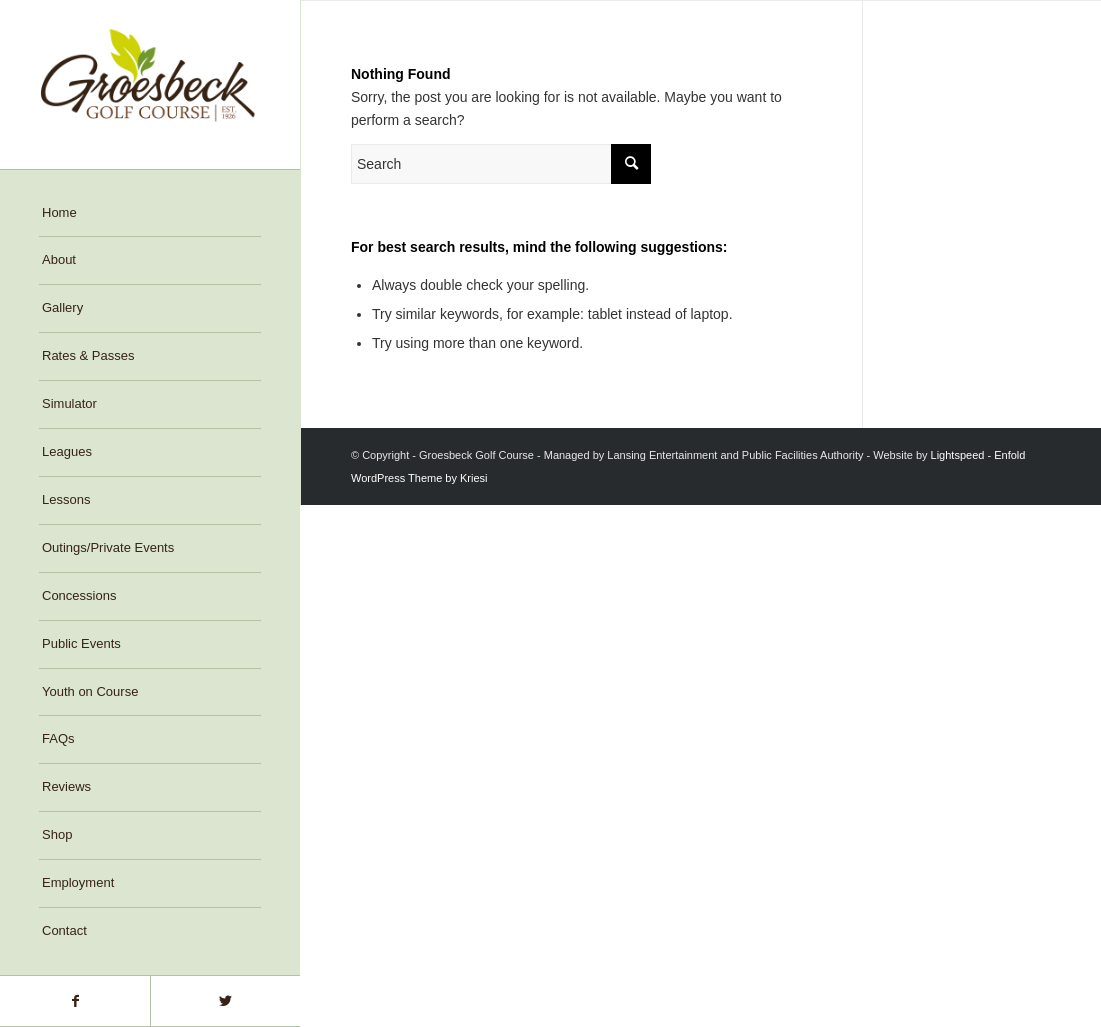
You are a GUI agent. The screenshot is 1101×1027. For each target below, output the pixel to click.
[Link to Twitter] (225, 1001)
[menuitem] (150, 214)
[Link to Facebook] (75, 1001)
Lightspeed (958, 455)
